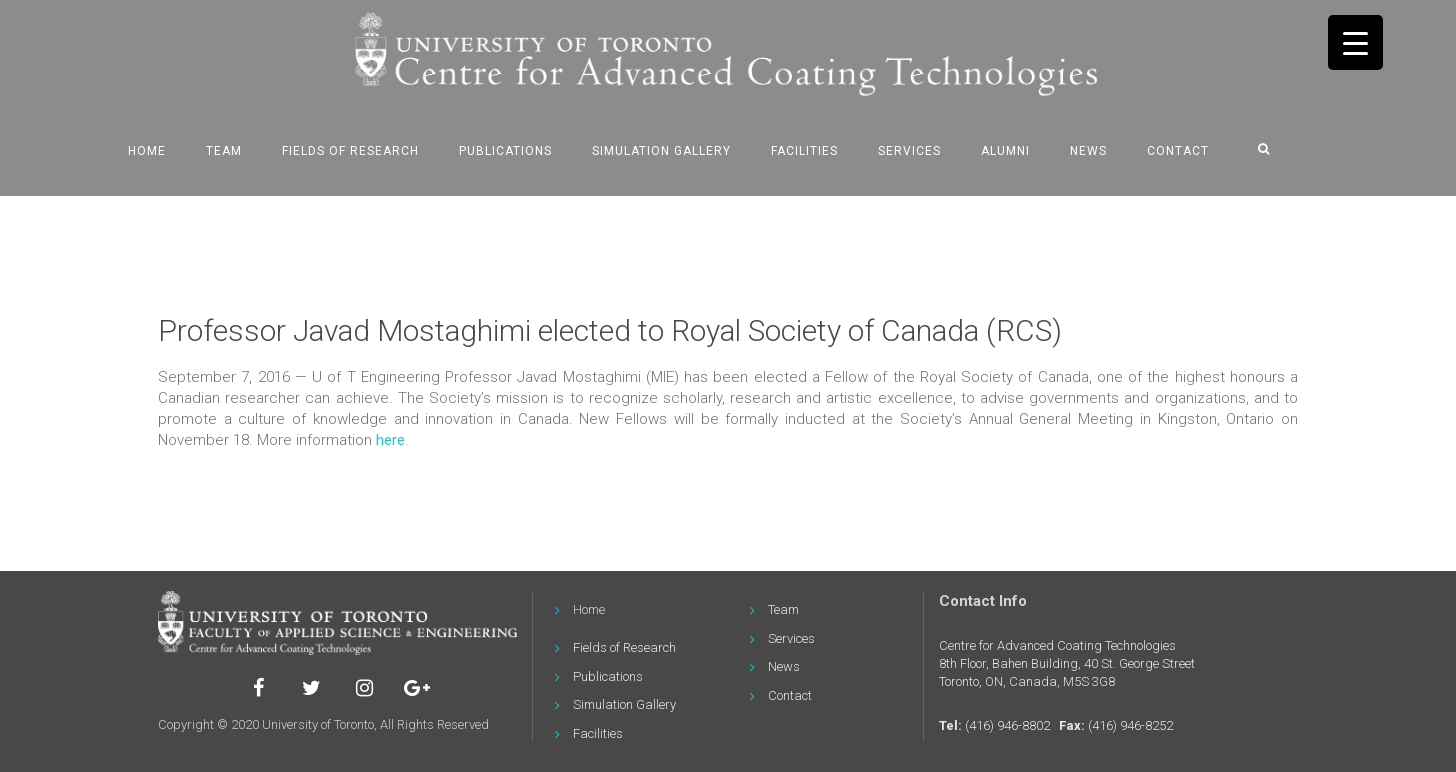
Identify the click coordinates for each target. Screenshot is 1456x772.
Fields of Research (350, 151)
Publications (505, 151)
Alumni (1005, 151)
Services (909, 151)
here (390, 440)
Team (224, 151)
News (1088, 151)
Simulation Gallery (661, 151)
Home (147, 151)
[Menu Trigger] (1355, 42)
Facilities (804, 151)
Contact (1178, 151)
